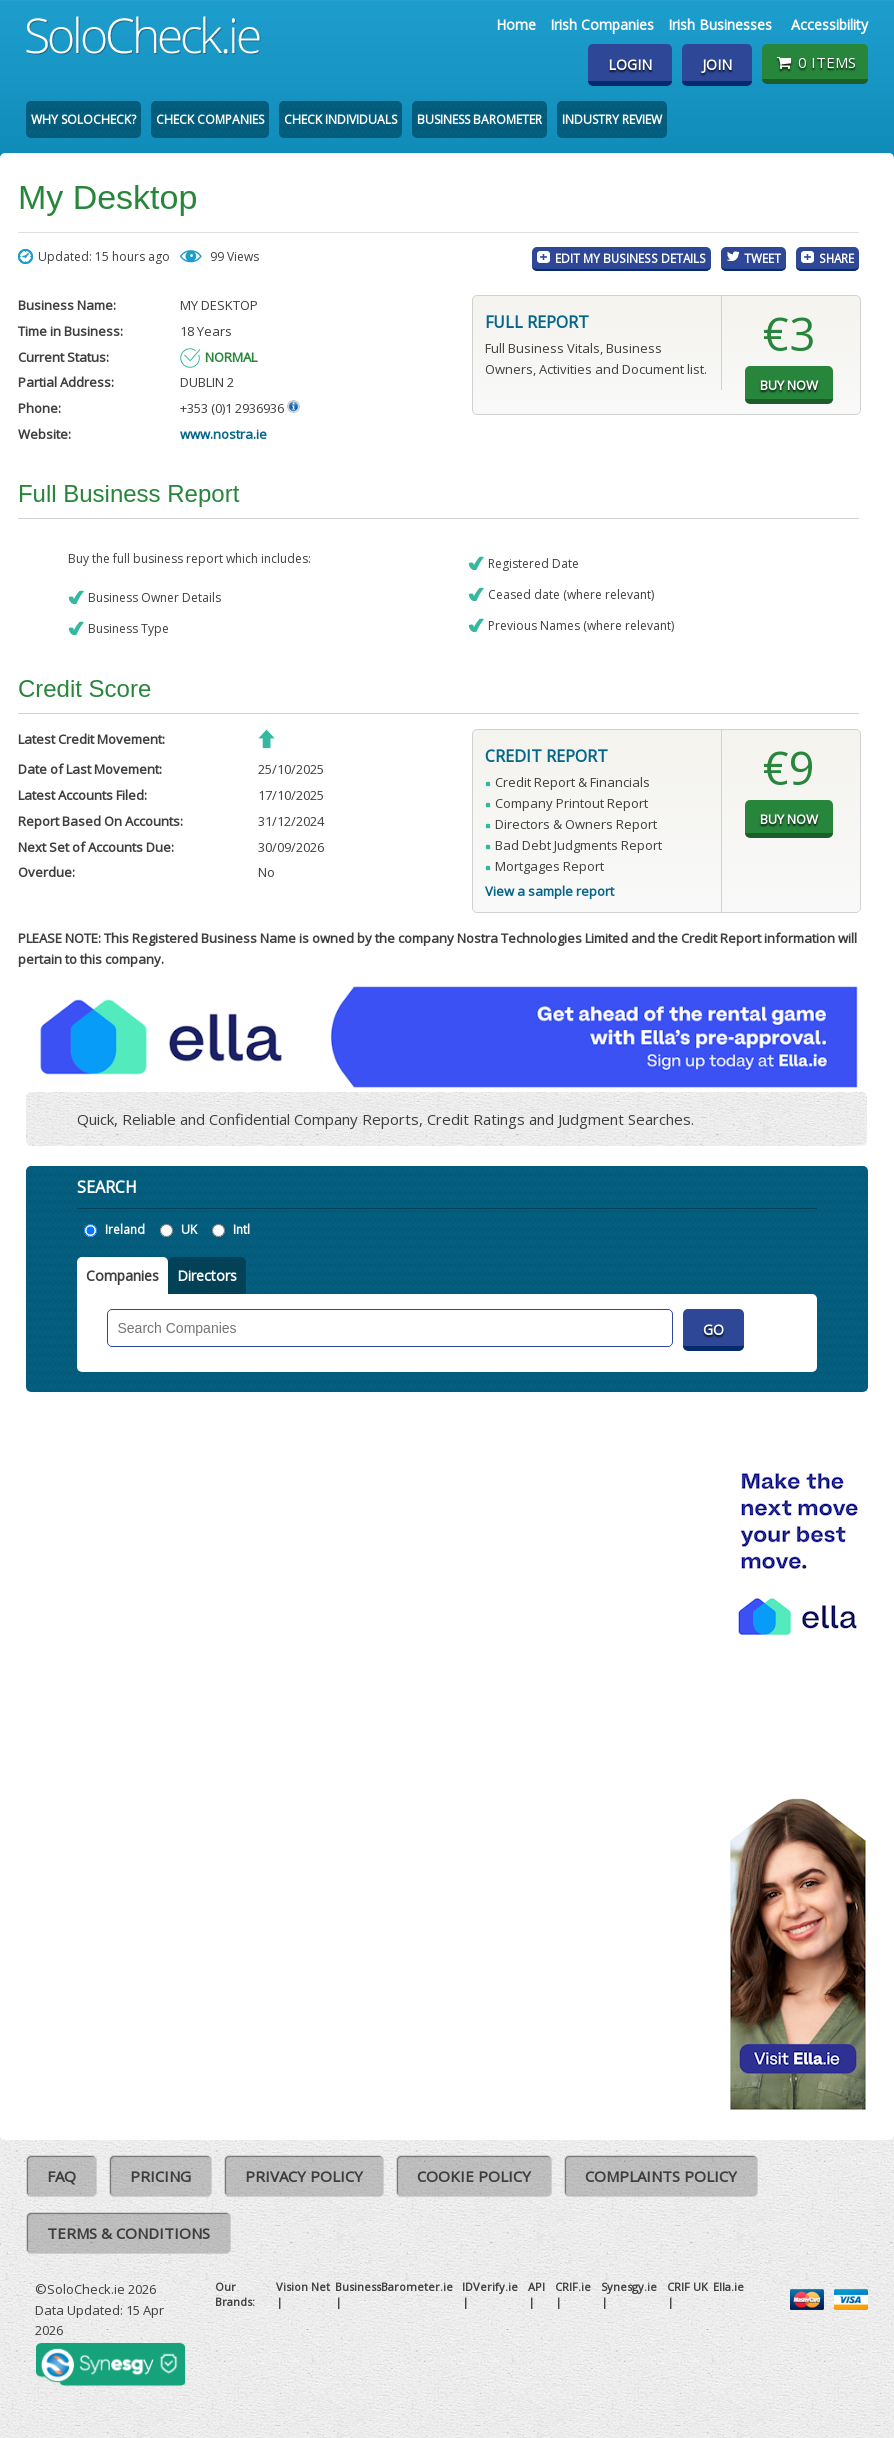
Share (836, 258)
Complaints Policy (661, 2176)
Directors (207, 1275)
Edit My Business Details (630, 258)
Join (717, 64)
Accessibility (829, 24)
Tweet (762, 258)
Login (630, 64)
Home (516, 24)
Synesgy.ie (629, 2286)
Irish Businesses (720, 24)
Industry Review (612, 119)
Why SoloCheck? (83, 119)
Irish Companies (602, 24)
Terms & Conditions (128, 2233)
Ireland (125, 1229)
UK (189, 1229)
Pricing (160, 2176)
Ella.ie (728, 2286)
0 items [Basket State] (814, 62)
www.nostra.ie (223, 434)
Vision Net (303, 2286)
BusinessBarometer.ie (394, 2286)
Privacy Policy (304, 2176)
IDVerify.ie (490, 2286)
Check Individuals (340, 119)
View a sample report (549, 891)
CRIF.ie (573, 2286)
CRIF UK (687, 2286)
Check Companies (210, 119)
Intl (241, 1229)
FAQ (61, 2176)
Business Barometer (479, 119)
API (536, 2286)
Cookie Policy (474, 2176)
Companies (122, 1275)
